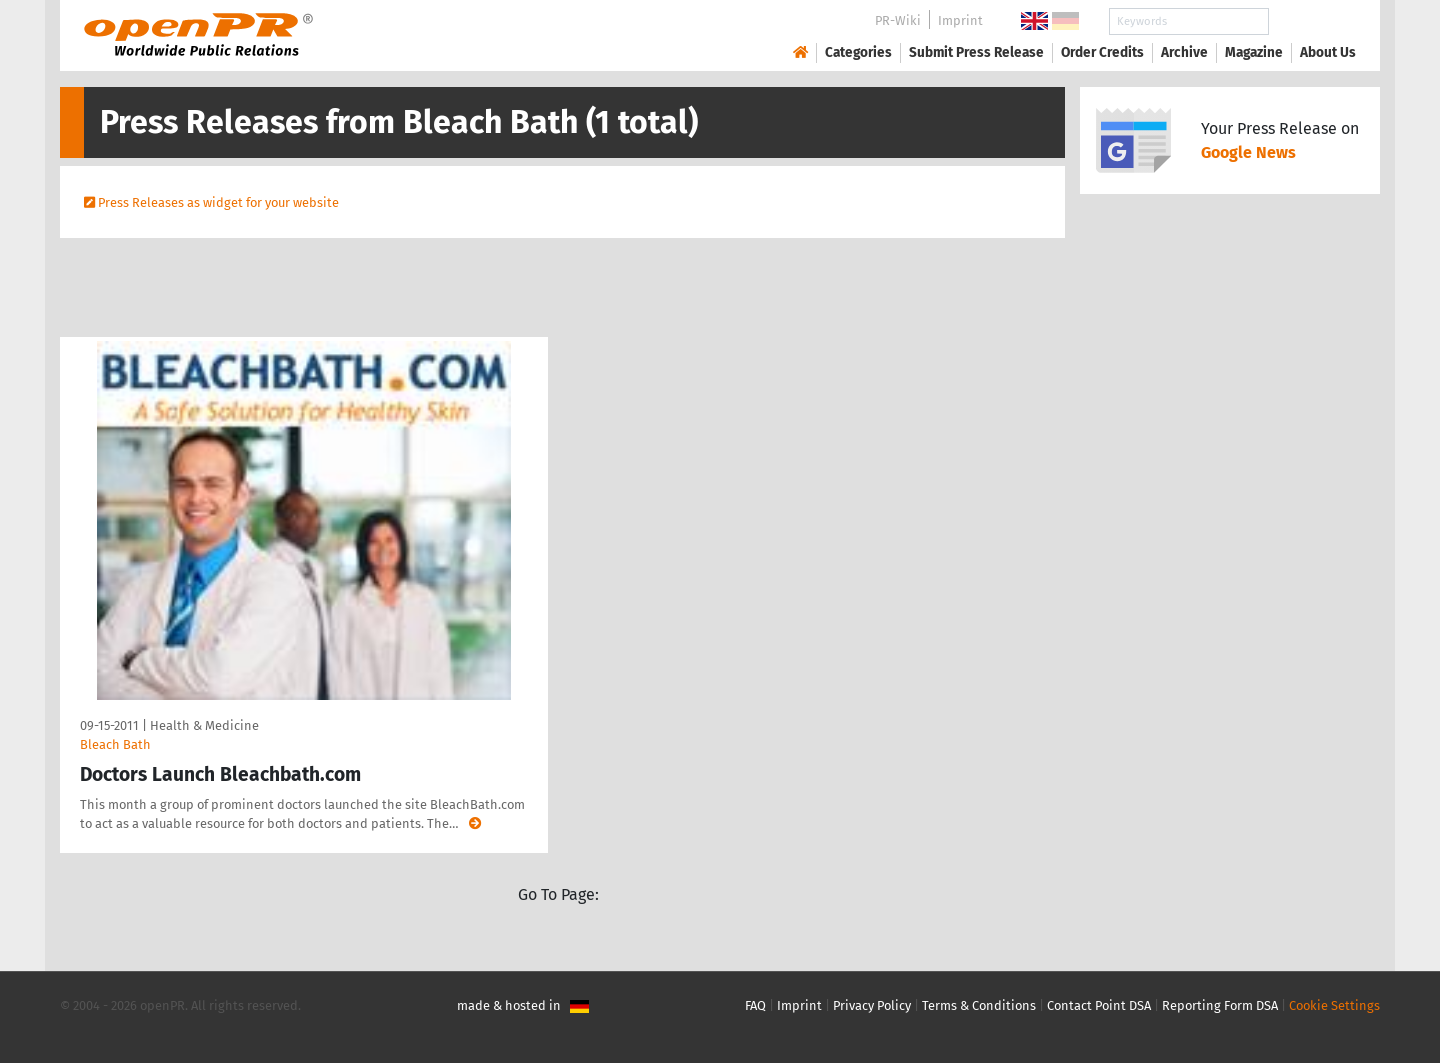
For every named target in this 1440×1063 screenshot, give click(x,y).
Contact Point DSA (1099, 1005)
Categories (858, 52)
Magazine (1254, 52)
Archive (1184, 52)
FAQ (755, 1005)
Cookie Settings (1334, 1005)
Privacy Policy (872, 1005)
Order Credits (1102, 52)
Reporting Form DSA (1220, 1005)
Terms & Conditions (979, 1005)
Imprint (960, 20)
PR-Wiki (898, 20)
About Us (1328, 52)
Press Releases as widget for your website (218, 202)
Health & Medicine (204, 725)
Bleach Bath (115, 744)
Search (1312, 21)
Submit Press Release (976, 52)
